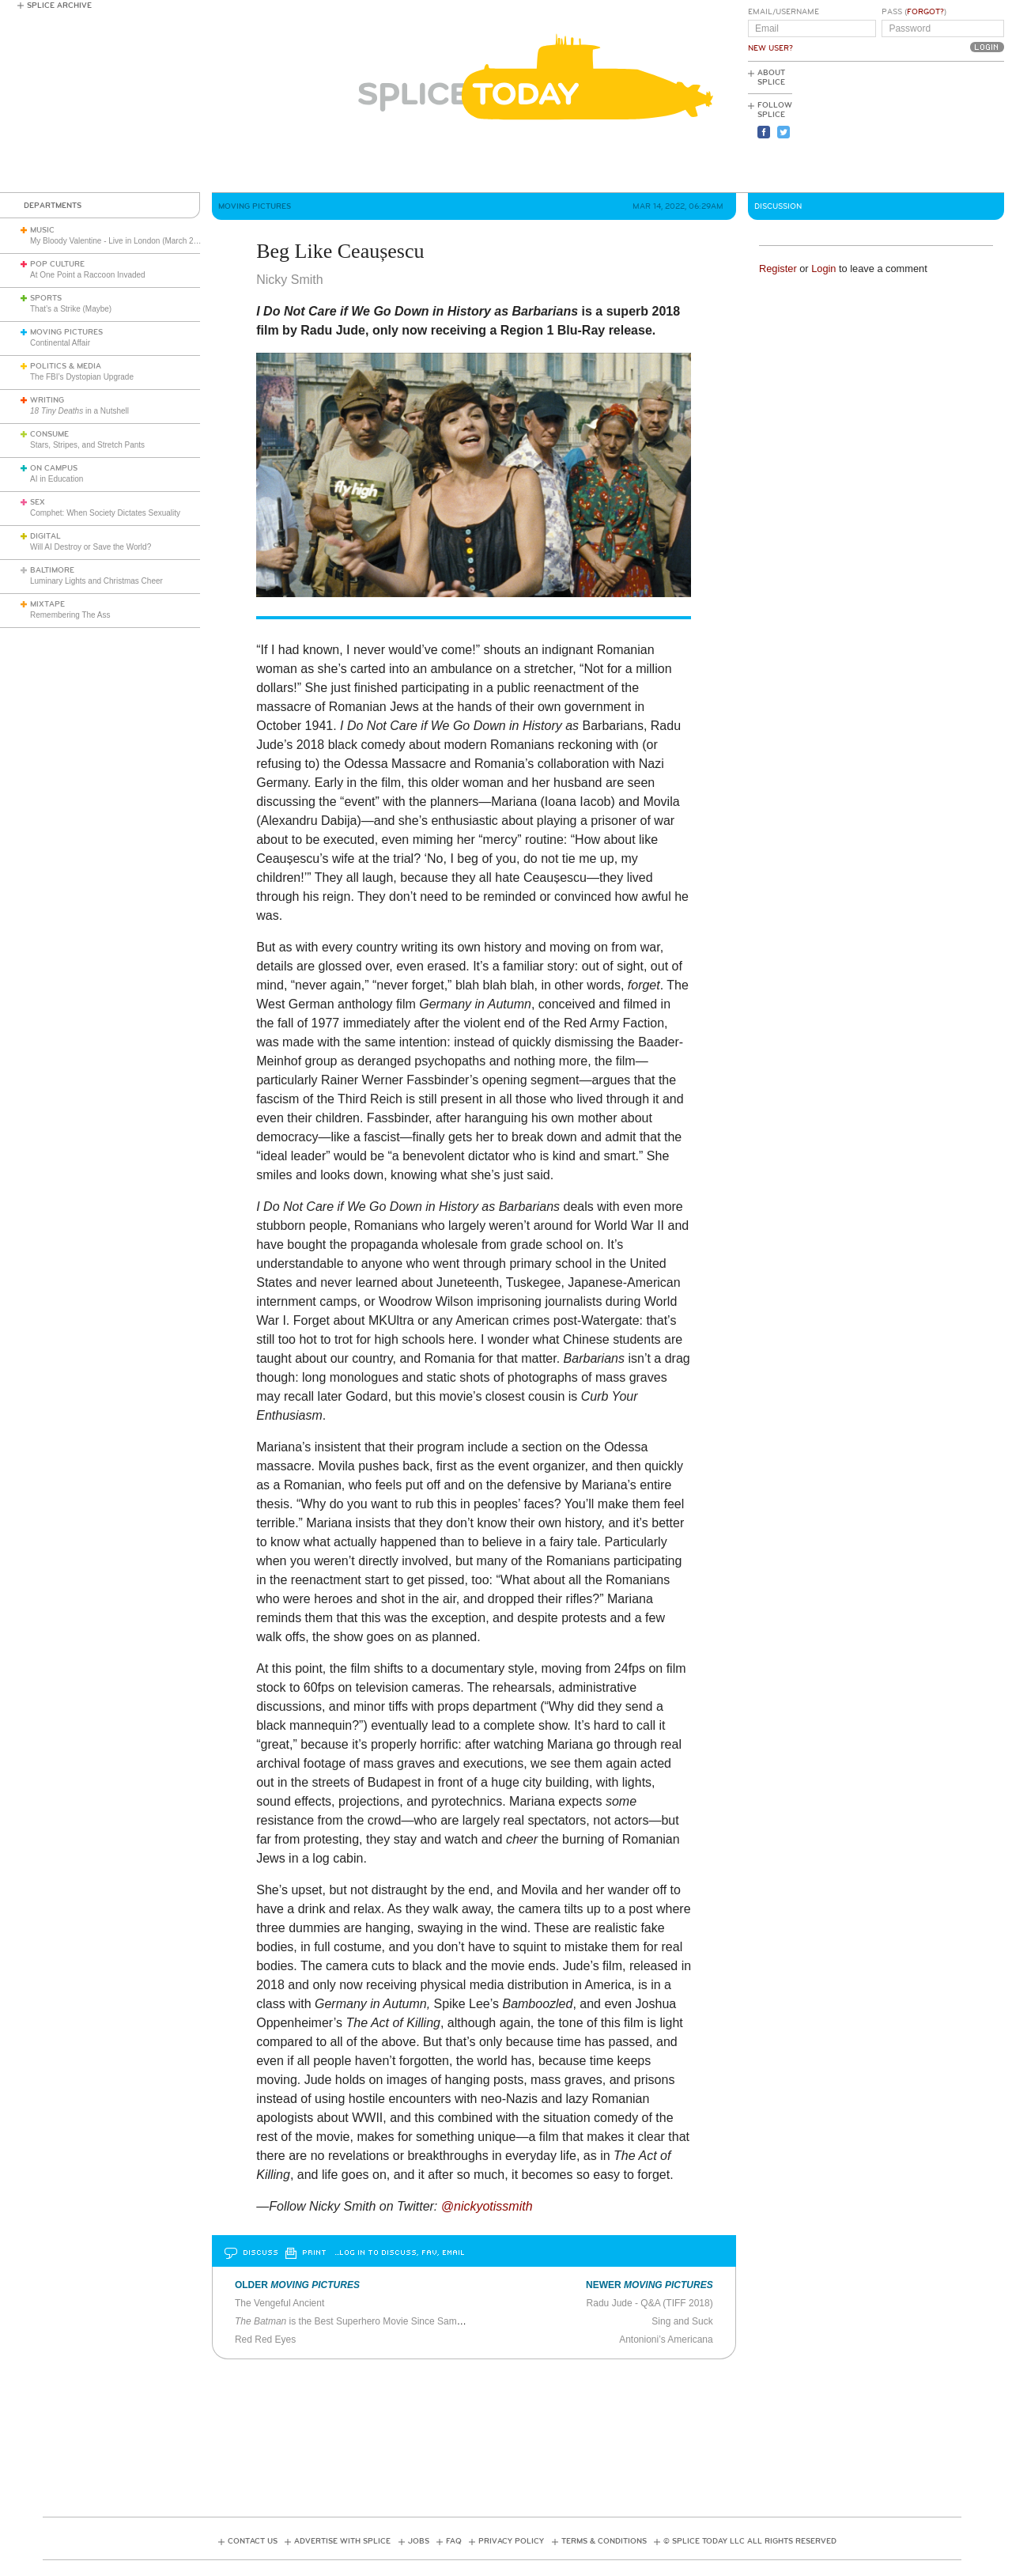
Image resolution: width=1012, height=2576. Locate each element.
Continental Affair (60, 343)
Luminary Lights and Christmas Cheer (96, 581)
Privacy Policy (511, 2541)
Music (42, 230)
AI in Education (56, 479)
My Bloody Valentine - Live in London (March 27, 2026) (126, 240)
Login (823, 268)
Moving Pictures (66, 332)
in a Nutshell (79, 411)
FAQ (454, 2541)
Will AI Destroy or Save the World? (90, 547)
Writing (47, 400)
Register (778, 268)
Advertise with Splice (342, 2541)
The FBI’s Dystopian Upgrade (82, 377)
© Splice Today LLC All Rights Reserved (749, 2541)
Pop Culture (57, 264)
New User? (770, 48)
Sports (46, 298)
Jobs (418, 2541)
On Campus (53, 468)
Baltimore (52, 570)
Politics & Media (65, 366)
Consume (49, 434)
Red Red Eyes (265, 2339)
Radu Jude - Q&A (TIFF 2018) (650, 2303)
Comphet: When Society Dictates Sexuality (105, 513)
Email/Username (783, 12)
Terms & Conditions (604, 2541)
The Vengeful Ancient (279, 2303)
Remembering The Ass (70, 615)
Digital (45, 536)
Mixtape (47, 604)
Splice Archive (59, 5)
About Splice (771, 77)
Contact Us (253, 2541)
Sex (37, 502)
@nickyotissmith (487, 2206)
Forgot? (925, 12)
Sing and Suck (681, 2321)
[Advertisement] (933, 127)
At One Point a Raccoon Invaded (87, 274)
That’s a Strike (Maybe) (70, 309)
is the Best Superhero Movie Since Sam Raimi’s (388, 2321)
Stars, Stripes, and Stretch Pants (87, 445)
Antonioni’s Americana (666, 2339)
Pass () (914, 12)
